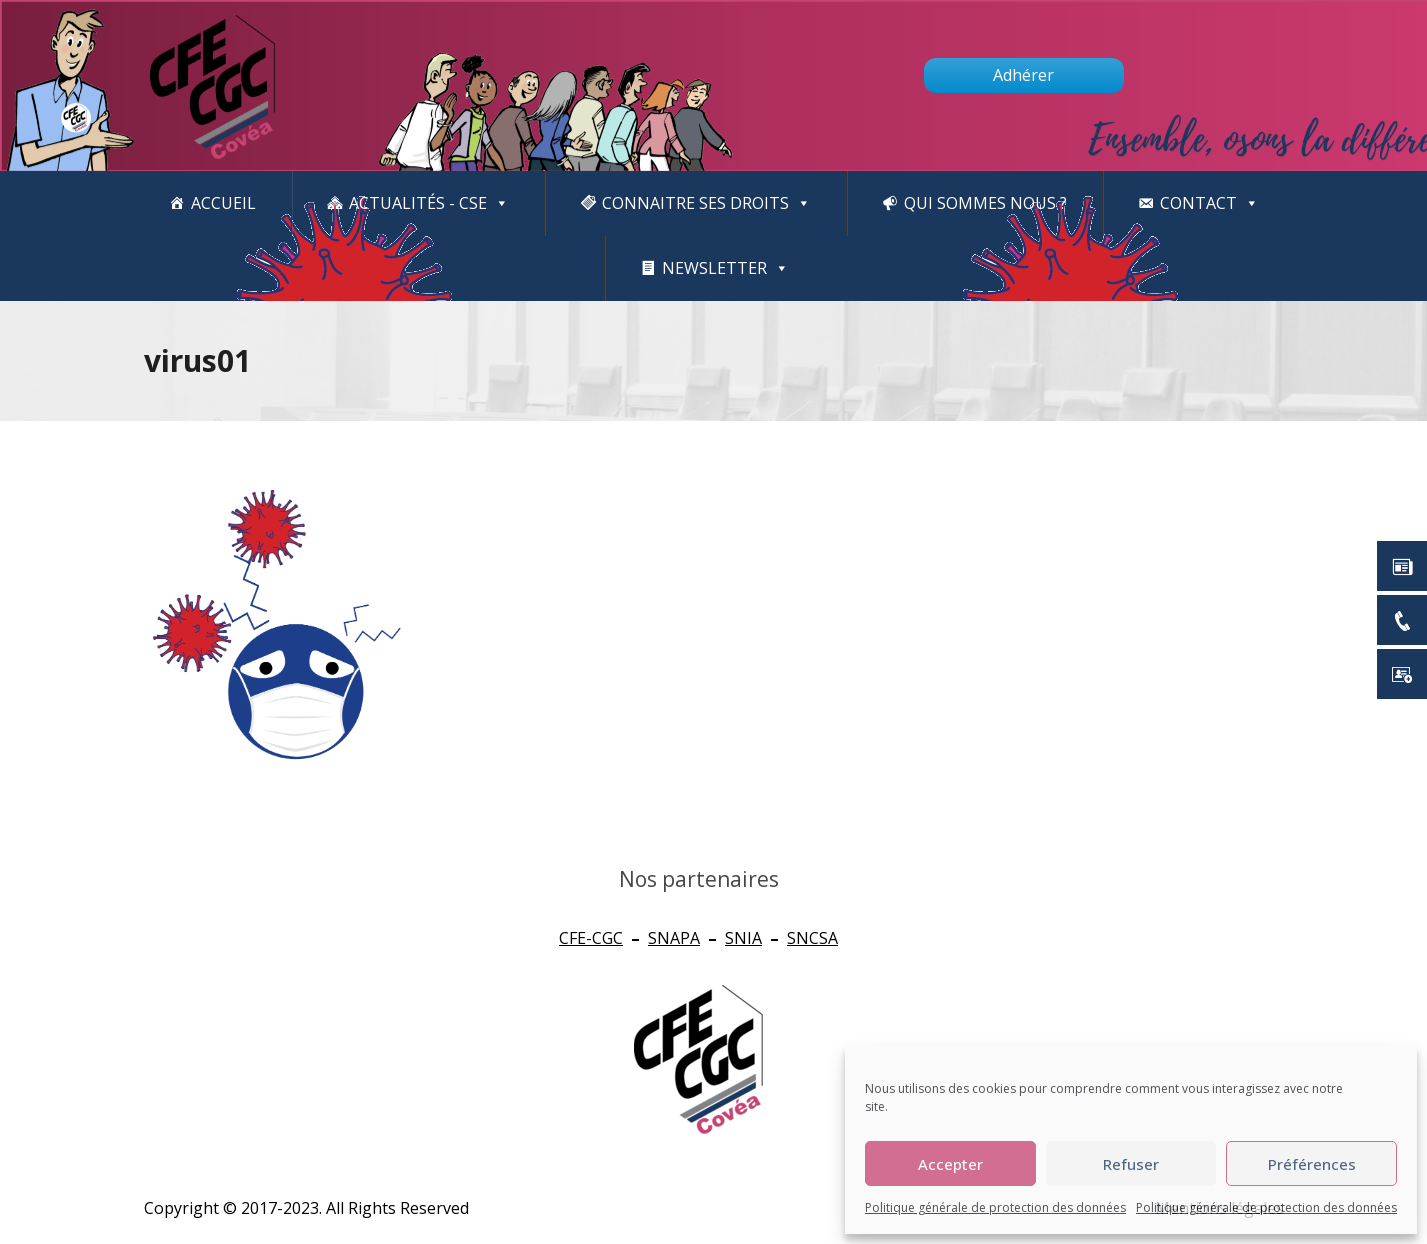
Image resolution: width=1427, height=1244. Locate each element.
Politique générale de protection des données (995, 1207)
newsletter (725, 268)
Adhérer (1023, 75)
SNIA (743, 938)
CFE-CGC (591, 938)
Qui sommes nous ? (985, 203)
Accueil (223, 203)
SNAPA (674, 938)
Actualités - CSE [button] (429, 203)
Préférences (1312, 1164)
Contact (1209, 203)
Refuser (1131, 1164)
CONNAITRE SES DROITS (706, 203)
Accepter (950, 1164)
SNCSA (812, 938)
